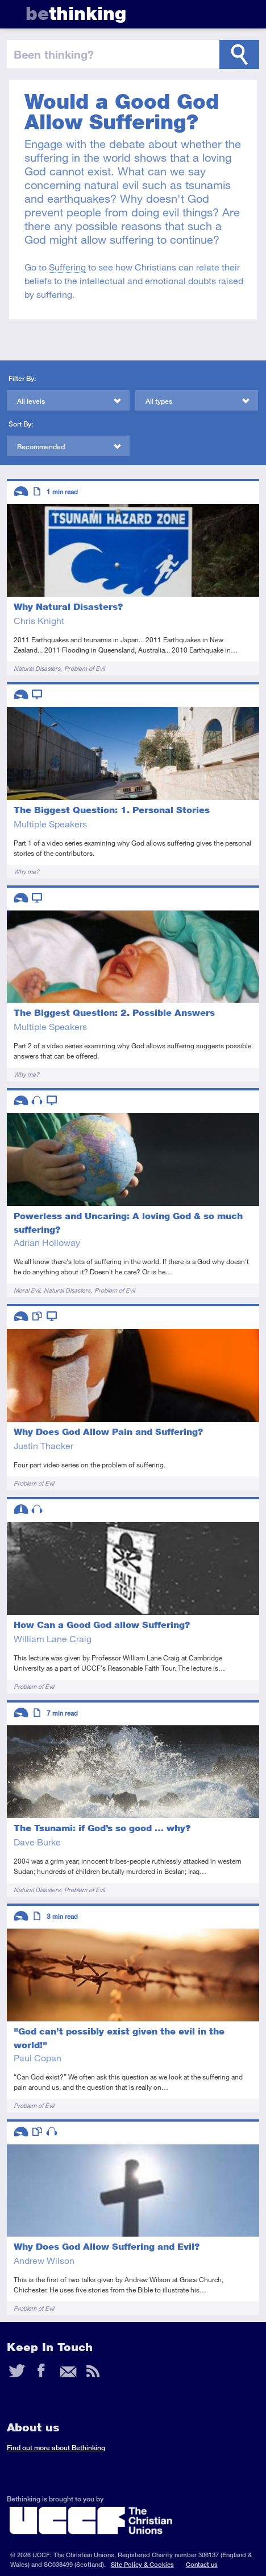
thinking (76, 13)
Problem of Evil (84, 668)
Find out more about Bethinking (56, 2447)
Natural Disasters (37, 668)
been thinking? (54, 54)
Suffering (67, 266)
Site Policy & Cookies (142, 2564)
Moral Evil (27, 1290)
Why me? (26, 871)
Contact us (202, 2564)
